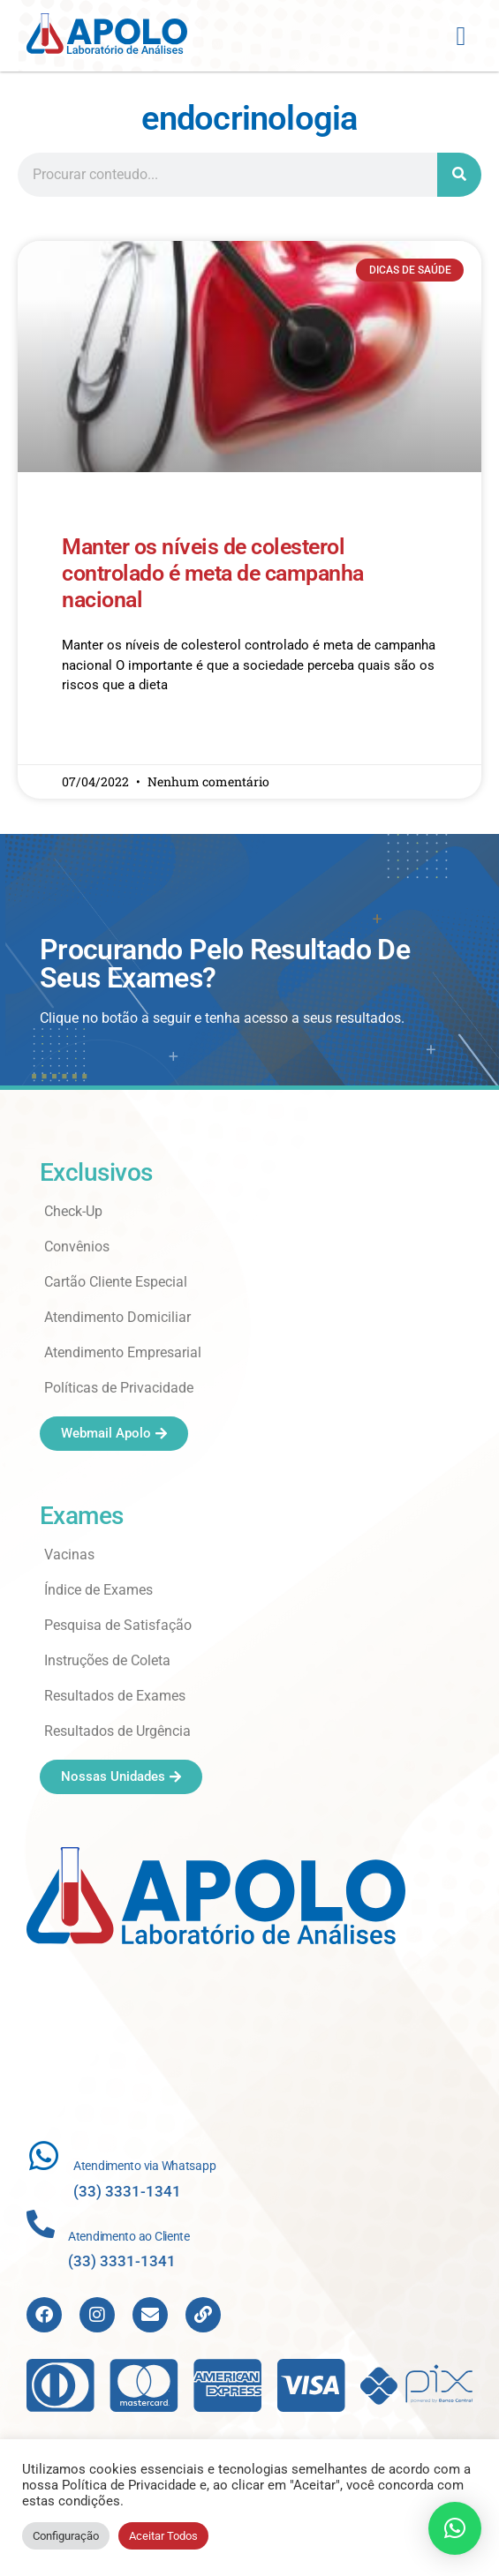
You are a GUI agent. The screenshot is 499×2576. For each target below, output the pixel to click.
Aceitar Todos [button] (163, 2535)
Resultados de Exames (114, 1702)
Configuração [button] (66, 2535)
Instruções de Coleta (107, 1666)
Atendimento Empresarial (122, 1358)
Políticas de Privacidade (118, 1394)
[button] (461, 36)
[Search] (459, 180)
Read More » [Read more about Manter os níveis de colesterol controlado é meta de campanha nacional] (96, 742)
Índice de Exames (98, 1596)
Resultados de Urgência (117, 1737)
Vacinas (69, 1560)
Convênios (77, 1252)
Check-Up (73, 1217)
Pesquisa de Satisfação (118, 1631)
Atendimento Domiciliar (117, 1323)
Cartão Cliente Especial (115, 1288)
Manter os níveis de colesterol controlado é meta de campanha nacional (213, 579)
